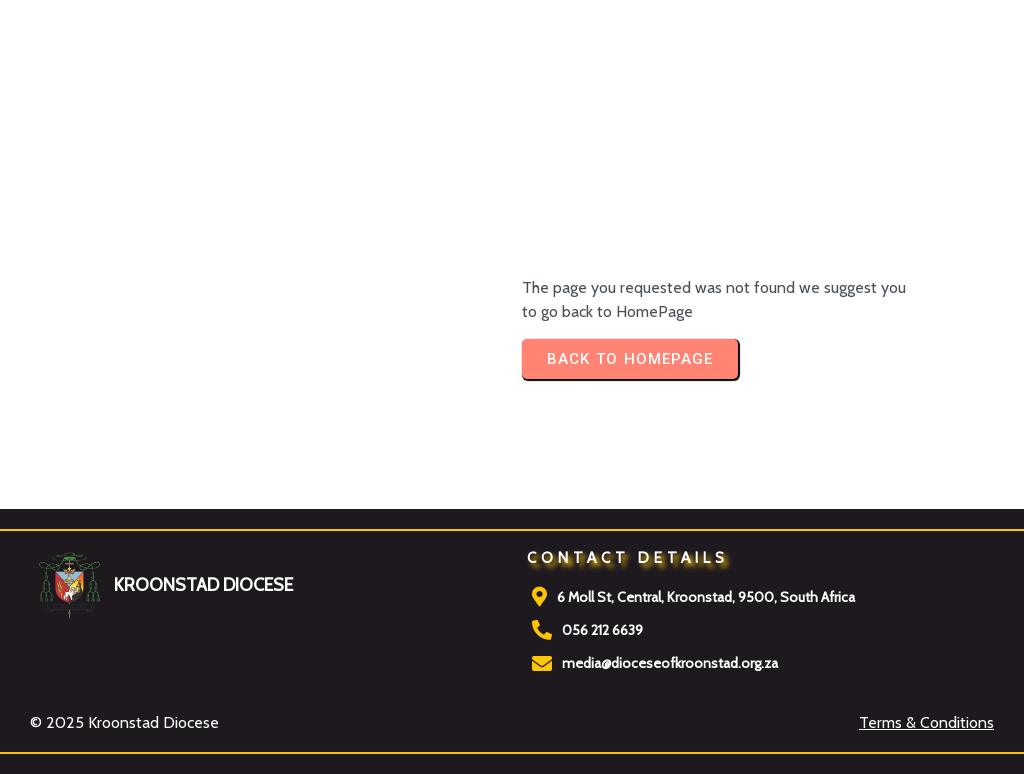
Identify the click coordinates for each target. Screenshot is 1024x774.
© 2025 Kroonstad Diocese (124, 722)
